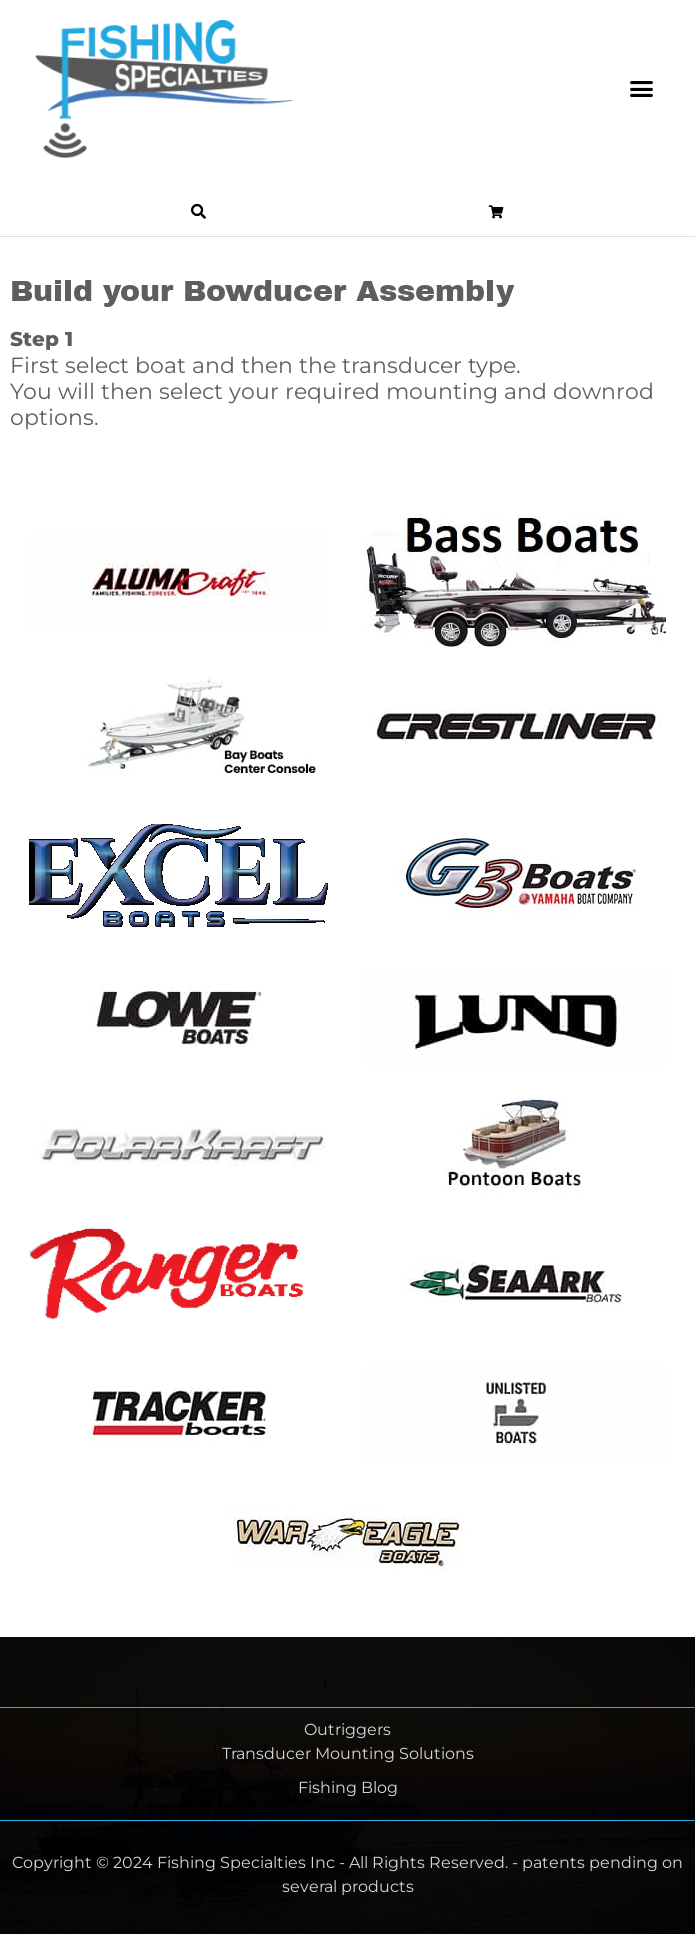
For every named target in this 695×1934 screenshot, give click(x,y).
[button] (642, 89)
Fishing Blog (348, 1787)
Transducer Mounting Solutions (348, 1753)
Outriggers (347, 1729)
